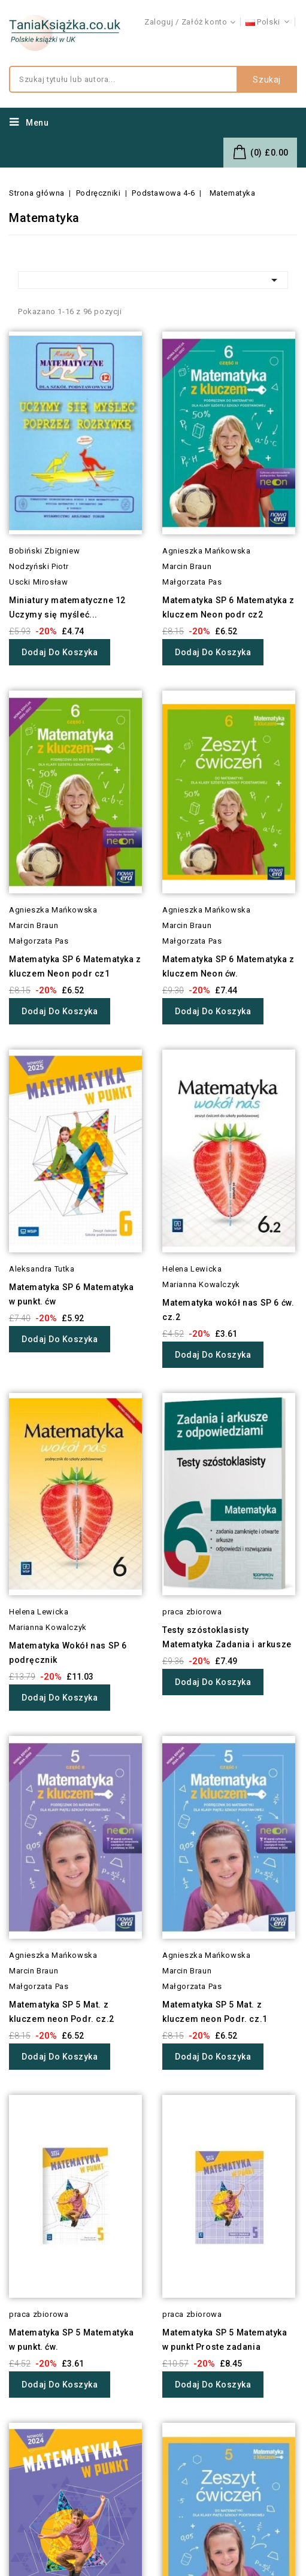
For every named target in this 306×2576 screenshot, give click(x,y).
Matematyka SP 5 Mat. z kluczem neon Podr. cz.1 (215, 2012)
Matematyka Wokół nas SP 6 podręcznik (68, 1653)
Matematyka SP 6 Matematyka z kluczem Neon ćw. (228, 966)
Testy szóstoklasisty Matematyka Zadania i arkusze (227, 1637)
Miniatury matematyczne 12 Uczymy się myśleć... (67, 607)
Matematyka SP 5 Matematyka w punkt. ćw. (71, 2340)
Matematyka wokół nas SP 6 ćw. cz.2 (228, 1310)
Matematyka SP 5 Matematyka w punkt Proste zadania (224, 2340)
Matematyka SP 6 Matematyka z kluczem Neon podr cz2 (228, 607)
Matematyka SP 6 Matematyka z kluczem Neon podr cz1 (75, 966)
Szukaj (267, 79)
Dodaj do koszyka (60, 652)
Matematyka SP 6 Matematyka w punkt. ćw (71, 1294)
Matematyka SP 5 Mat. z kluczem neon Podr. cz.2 (61, 2012)
